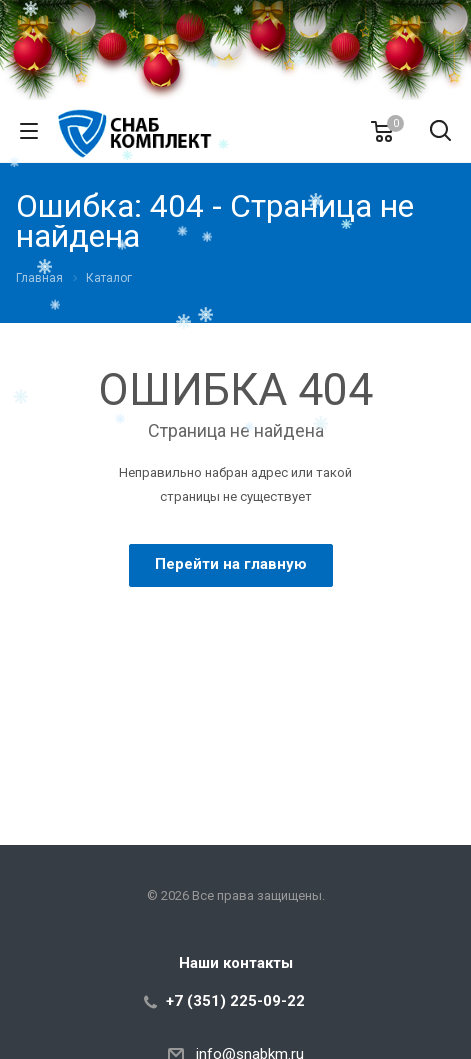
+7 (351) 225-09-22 (235, 1001)
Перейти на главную (231, 564)
